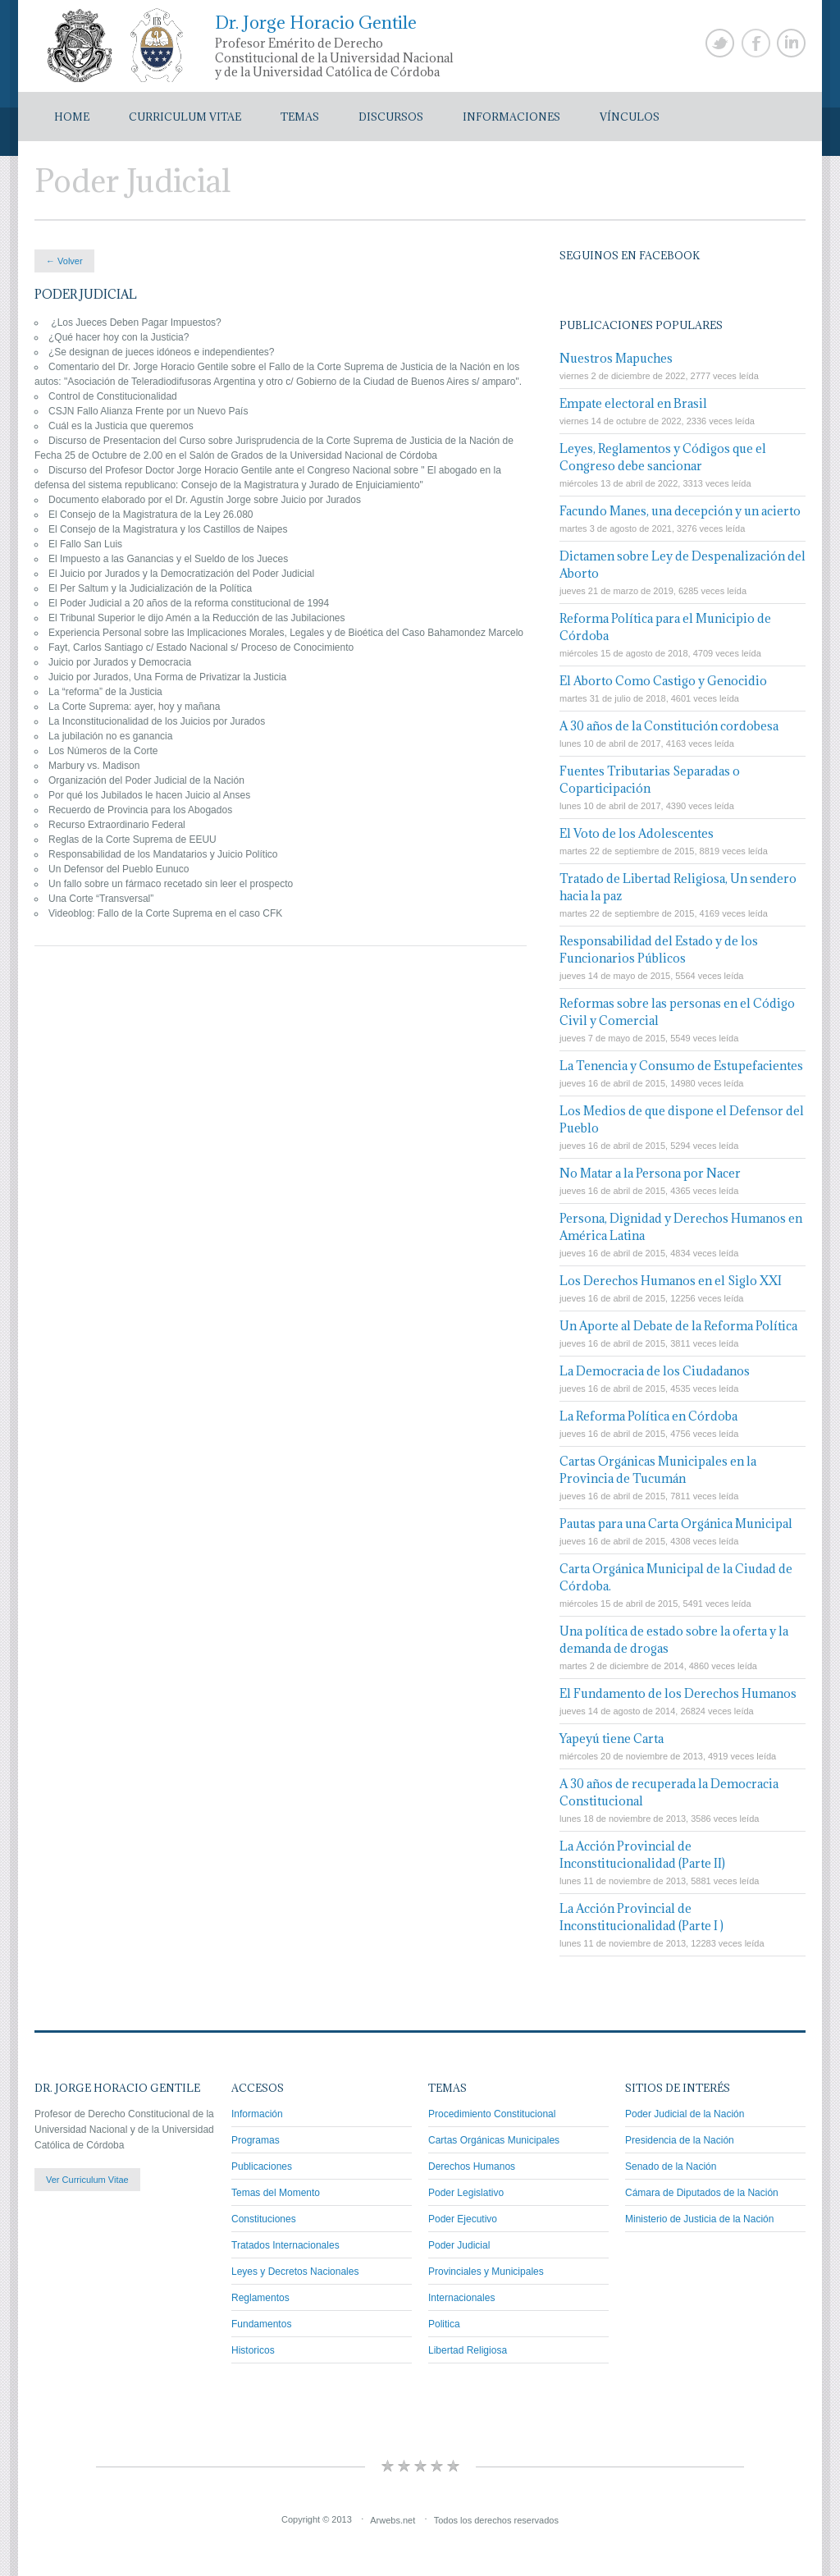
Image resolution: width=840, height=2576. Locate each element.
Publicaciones (261, 2166)
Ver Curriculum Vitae (87, 2180)
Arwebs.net (392, 2519)
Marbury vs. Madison (93, 765)
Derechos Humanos (471, 2166)
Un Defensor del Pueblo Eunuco (118, 869)
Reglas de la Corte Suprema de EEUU (132, 839)
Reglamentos (260, 2298)
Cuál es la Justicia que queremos (121, 426)
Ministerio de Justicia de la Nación (699, 2219)
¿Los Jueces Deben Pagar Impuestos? (134, 322)
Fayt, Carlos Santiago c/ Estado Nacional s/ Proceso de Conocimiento (201, 647)
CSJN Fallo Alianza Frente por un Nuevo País (148, 411)
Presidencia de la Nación (679, 2140)
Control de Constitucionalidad (112, 396)
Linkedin (791, 43)
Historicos (253, 2350)
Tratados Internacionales (285, 2245)
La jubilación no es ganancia (110, 736)
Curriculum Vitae (185, 116)
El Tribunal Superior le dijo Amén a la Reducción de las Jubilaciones (196, 618)
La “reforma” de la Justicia (105, 692)
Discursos (390, 116)
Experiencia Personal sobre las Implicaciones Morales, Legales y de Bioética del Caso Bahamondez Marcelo (285, 632)
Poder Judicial (459, 2245)
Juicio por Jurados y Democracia (119, 662)
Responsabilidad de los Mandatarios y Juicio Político (163, 854)
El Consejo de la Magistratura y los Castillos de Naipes (167, 529)
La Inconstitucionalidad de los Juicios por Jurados (158, 721)
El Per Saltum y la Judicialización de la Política (150, 588)
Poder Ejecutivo (462, 2219)
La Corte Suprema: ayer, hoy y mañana (134, 706)
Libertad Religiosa (467, 2350)
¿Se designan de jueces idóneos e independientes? (161, 352)
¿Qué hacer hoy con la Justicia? (118, 337)
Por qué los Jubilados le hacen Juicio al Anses (149, 795)
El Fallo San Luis (85, 544)
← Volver (64, 261)
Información (257, 2114)
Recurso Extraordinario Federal (116, 824)
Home (71, 116)
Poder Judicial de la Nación (684, 2114)
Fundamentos (261, 2324)
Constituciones (263, 2219)
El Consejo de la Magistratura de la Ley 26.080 (150, 514)
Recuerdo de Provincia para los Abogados (140, 810)
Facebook (756, 43)
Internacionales (461, 2298)
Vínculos (630, 116)
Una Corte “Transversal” (100, 898)
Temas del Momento (275, 2193)
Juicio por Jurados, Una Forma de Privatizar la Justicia (167, 677)
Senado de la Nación (670, 2166)
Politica (444, 2324)
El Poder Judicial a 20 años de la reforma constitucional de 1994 (188, 603)
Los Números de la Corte (103, 751)
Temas (300, 116)
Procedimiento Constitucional (491, 2114)
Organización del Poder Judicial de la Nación (146, 780)
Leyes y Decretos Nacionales (294, 2271)
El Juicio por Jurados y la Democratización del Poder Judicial (181, 573)
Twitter (719, 43)
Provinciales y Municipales (486, 2271)
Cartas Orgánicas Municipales (493, 2140)
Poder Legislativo (466, 2193)
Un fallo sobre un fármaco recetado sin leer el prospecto (170, 884)
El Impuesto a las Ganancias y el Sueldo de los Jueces (168, 559)
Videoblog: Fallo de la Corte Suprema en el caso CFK (165, 913)
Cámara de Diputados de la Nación (701, 2193)
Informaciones (511, 116)
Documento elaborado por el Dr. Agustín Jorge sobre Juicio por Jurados (205, 500)
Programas (255, 2140)
